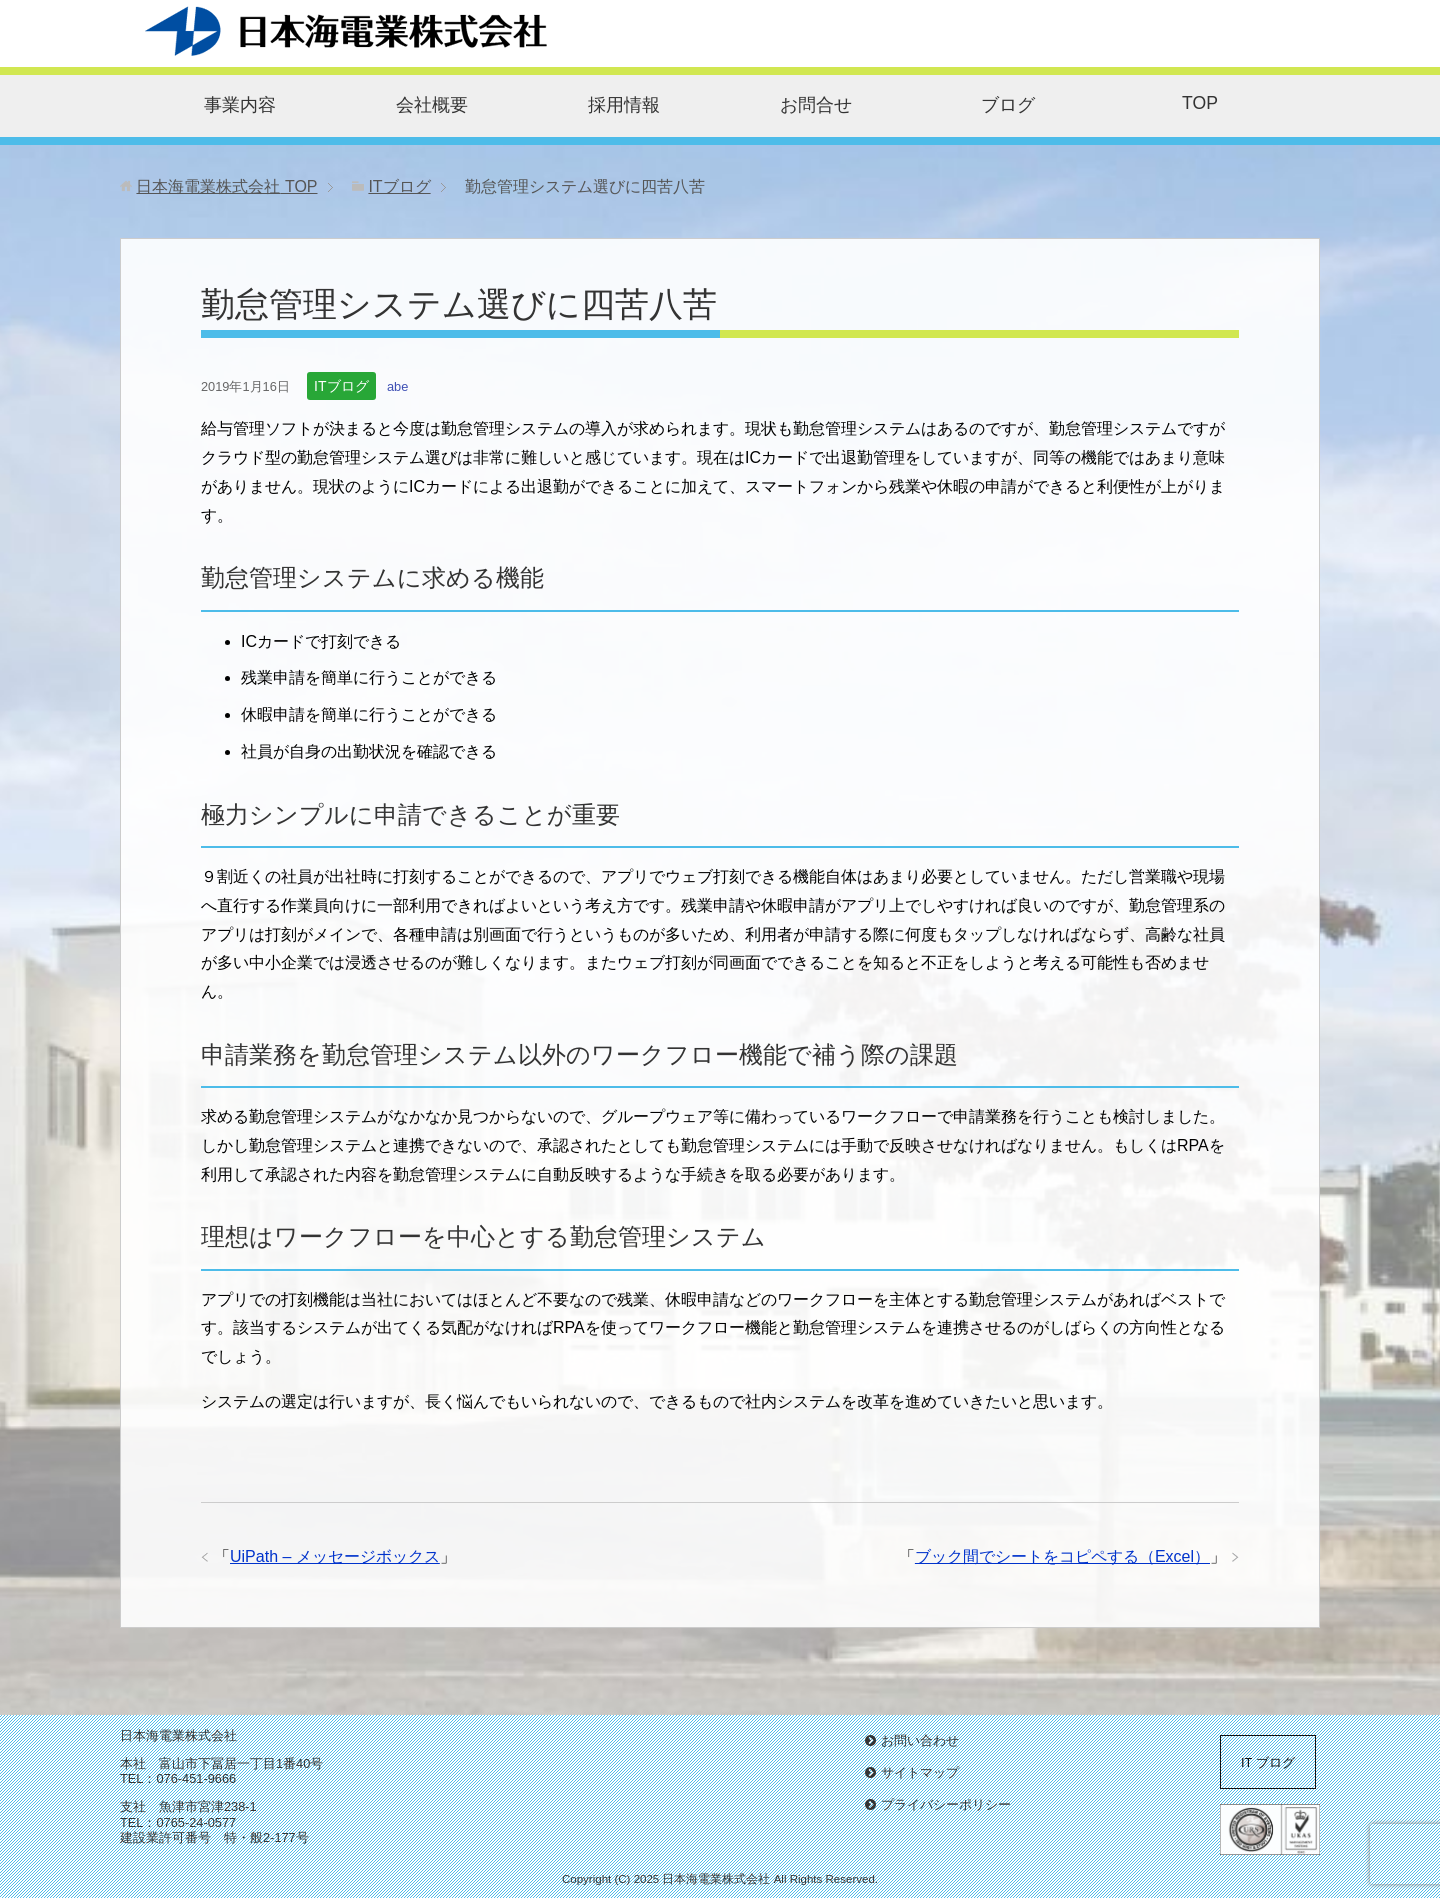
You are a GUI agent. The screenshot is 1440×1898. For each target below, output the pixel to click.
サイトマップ (920, 1772)
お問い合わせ (920, 1740)
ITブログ (341, 386)
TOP (1200, 103)
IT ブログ (1268, 1762)
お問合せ (816, 105)
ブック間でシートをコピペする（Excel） (1062, 1556)
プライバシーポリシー (946, 1804)
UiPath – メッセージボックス (335, 1556)
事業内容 (240, 105)
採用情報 (624, 105)
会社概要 (432, 105)
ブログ (1008, 105)
